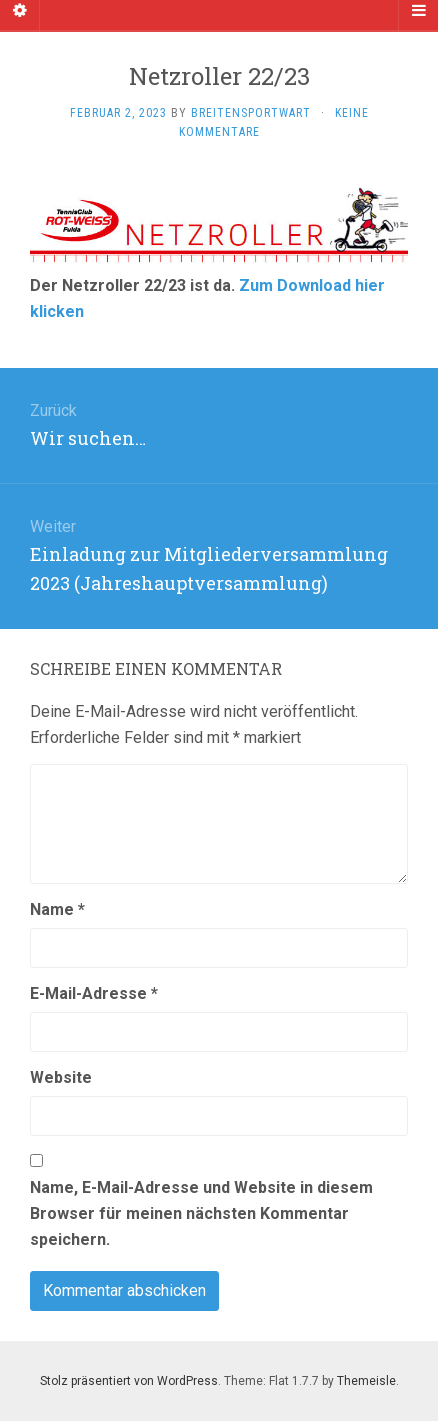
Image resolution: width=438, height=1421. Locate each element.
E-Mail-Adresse (94, 993)
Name (57, 909)
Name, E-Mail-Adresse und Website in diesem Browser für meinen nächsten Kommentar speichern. (201, 1213)
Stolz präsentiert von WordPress (129, 1381)
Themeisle (366, 1381)
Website (61, 1077)
